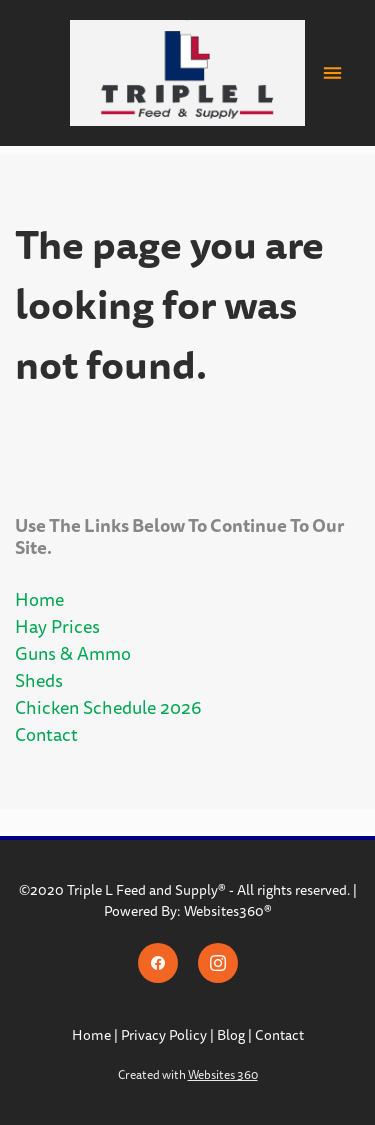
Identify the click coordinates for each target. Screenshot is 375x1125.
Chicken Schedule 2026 (108, 708)
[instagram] (218, 963)
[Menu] (332, 73)
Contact (46, 735)
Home (39, 600)
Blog (231, 1035)
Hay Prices (57, 627)
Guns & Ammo (73, 654)
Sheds (39, 681)
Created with (188, 1075)
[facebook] (158, 963)
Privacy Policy (164, 1035)
